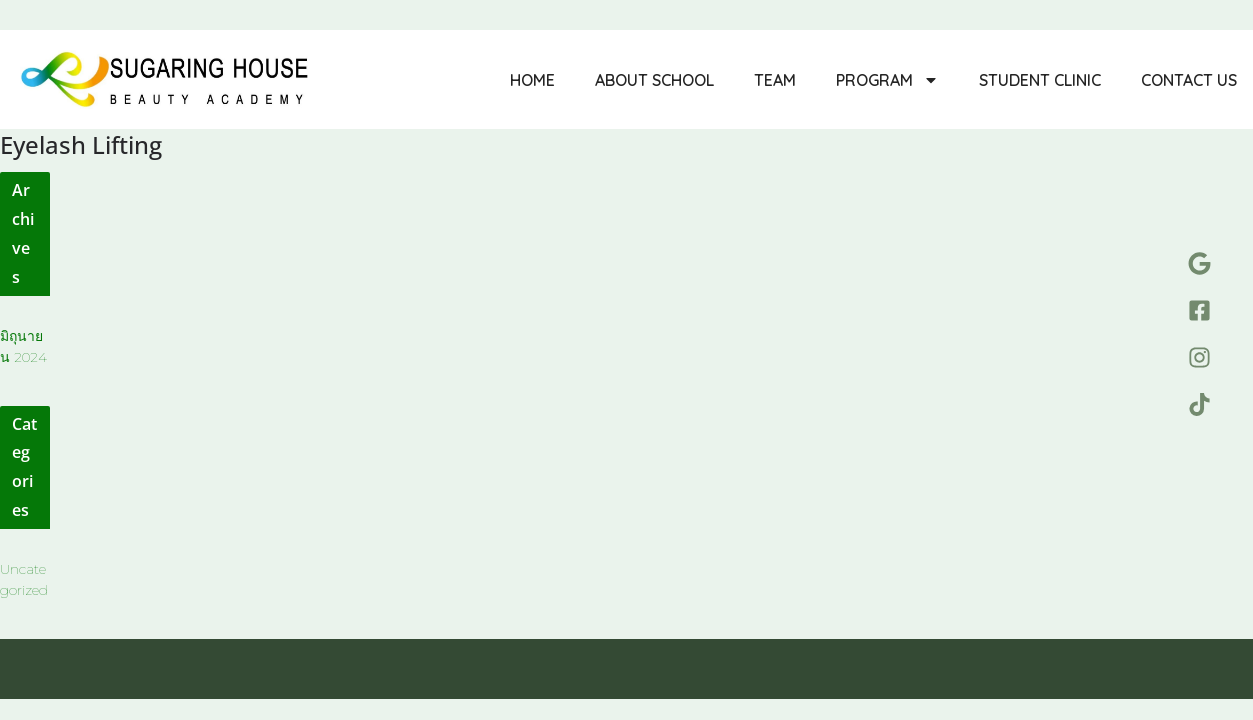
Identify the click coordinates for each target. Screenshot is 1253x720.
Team (775, 80)
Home (532, 80)
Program (887, 80)
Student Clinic (1040, 80)
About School (654, 80)
